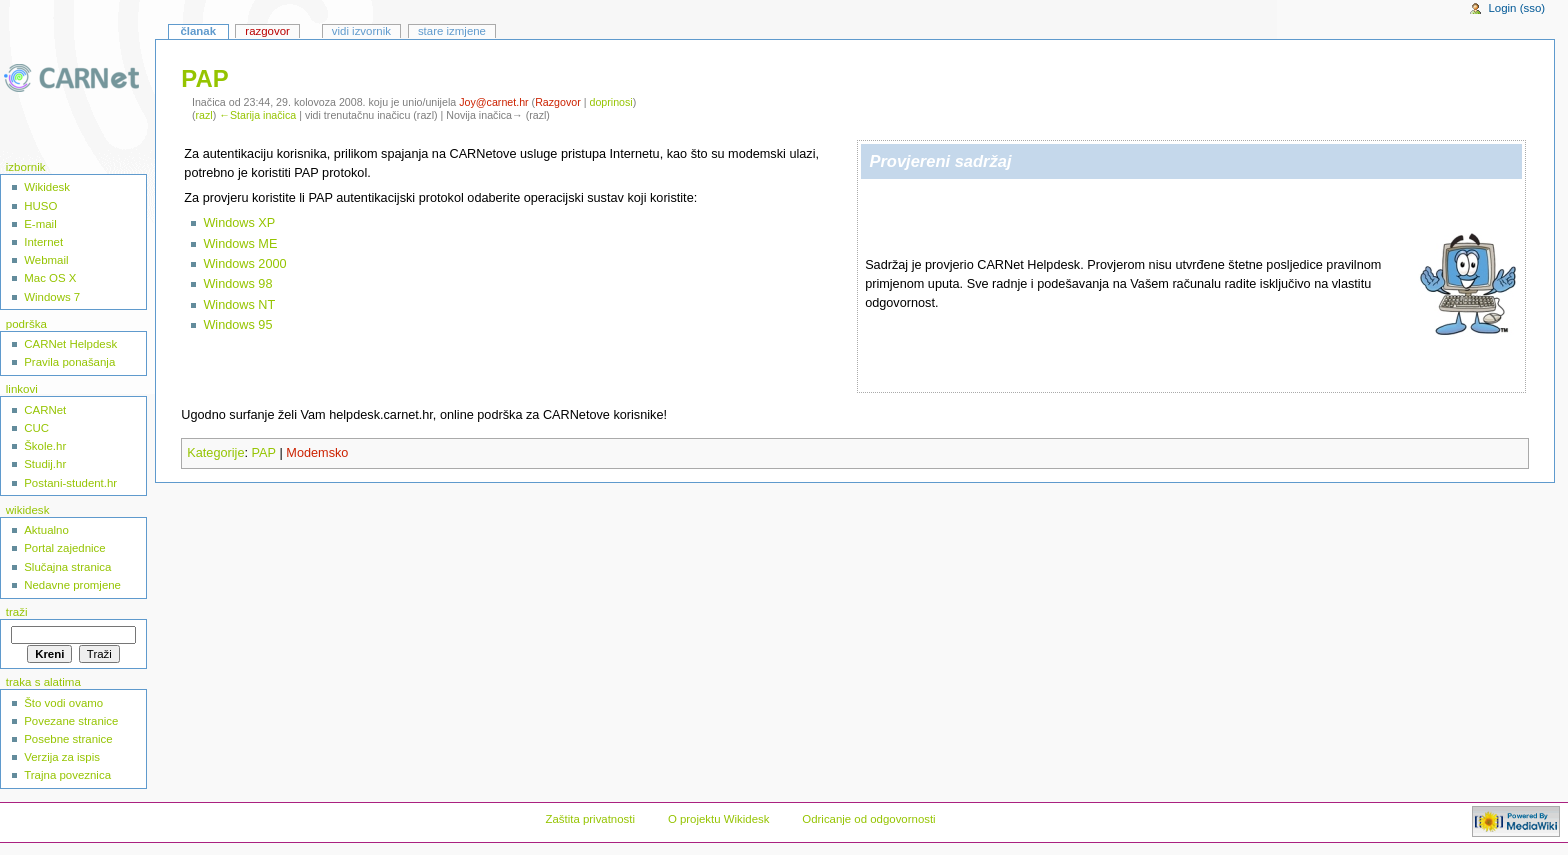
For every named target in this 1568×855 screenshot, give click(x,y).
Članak (198, 31)
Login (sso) (1516, 8)
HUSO (40, 206)
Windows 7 (52, 297)
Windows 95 (237, 325)
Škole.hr (45, 446)
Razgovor (558, 102)
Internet (43, 242)
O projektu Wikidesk (719, 819)
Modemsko (317, 453)
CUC (36, 428)
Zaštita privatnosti (590, 819)
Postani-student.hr (70, 483)
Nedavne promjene (72, 585)
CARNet (45, 410)
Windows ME (240, 244)
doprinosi (610, 102)
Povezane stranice (71, 721)
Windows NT (239, 305)
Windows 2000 (244, 264)
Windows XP (239, 223)
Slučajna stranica (67, 567)
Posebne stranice (68, 739)
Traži (17, 612)
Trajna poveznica (67, 775)
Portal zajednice (65, 548)
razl (204, 115)
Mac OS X (50, 278)
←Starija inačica (257, 115)
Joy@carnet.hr (493, 102)
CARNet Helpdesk (70, 344)
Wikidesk (47, 187)
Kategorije (215, 453)
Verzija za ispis (62, 757)
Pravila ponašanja (69, 362)
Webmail (46, 260)
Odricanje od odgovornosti (868, 819)
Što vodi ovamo (63, 703)
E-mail (40, 224)
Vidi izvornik (361, 31)
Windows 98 (237, 284)
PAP (264, 453)
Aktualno (46, 530)
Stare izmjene (452, 31)
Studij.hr (45, 464)
